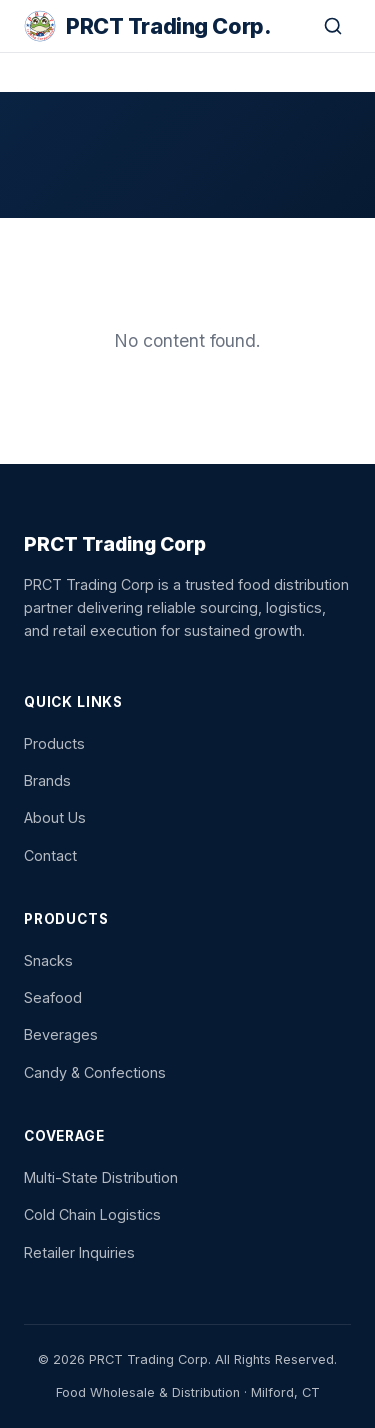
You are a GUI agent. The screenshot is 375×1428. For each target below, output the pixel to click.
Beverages (61, 1034)
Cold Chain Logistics (92, 1214)
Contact (50, 855)
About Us (55, 817)
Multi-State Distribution (101, 1177)
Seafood (53, 997)
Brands (47, 780)
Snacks (48, 960)
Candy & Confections (95, 1072)
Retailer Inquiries (79, 1252)
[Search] (333, 26)
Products (54, 743)
